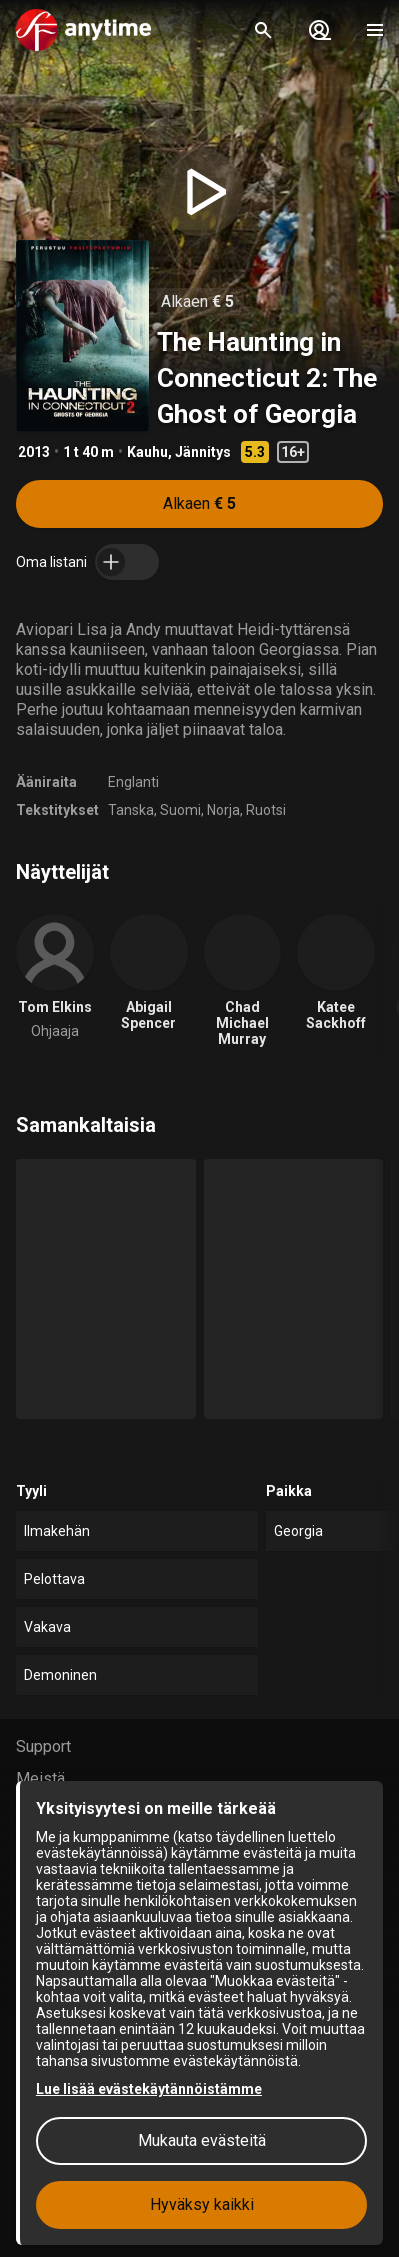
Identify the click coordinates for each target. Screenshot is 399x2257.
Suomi (180, 810)
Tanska (131, 810)
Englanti (133, 782)
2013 (34, 452)
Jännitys (203, 452)
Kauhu (147, 452)
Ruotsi (266, 810)
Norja (223, 810)
